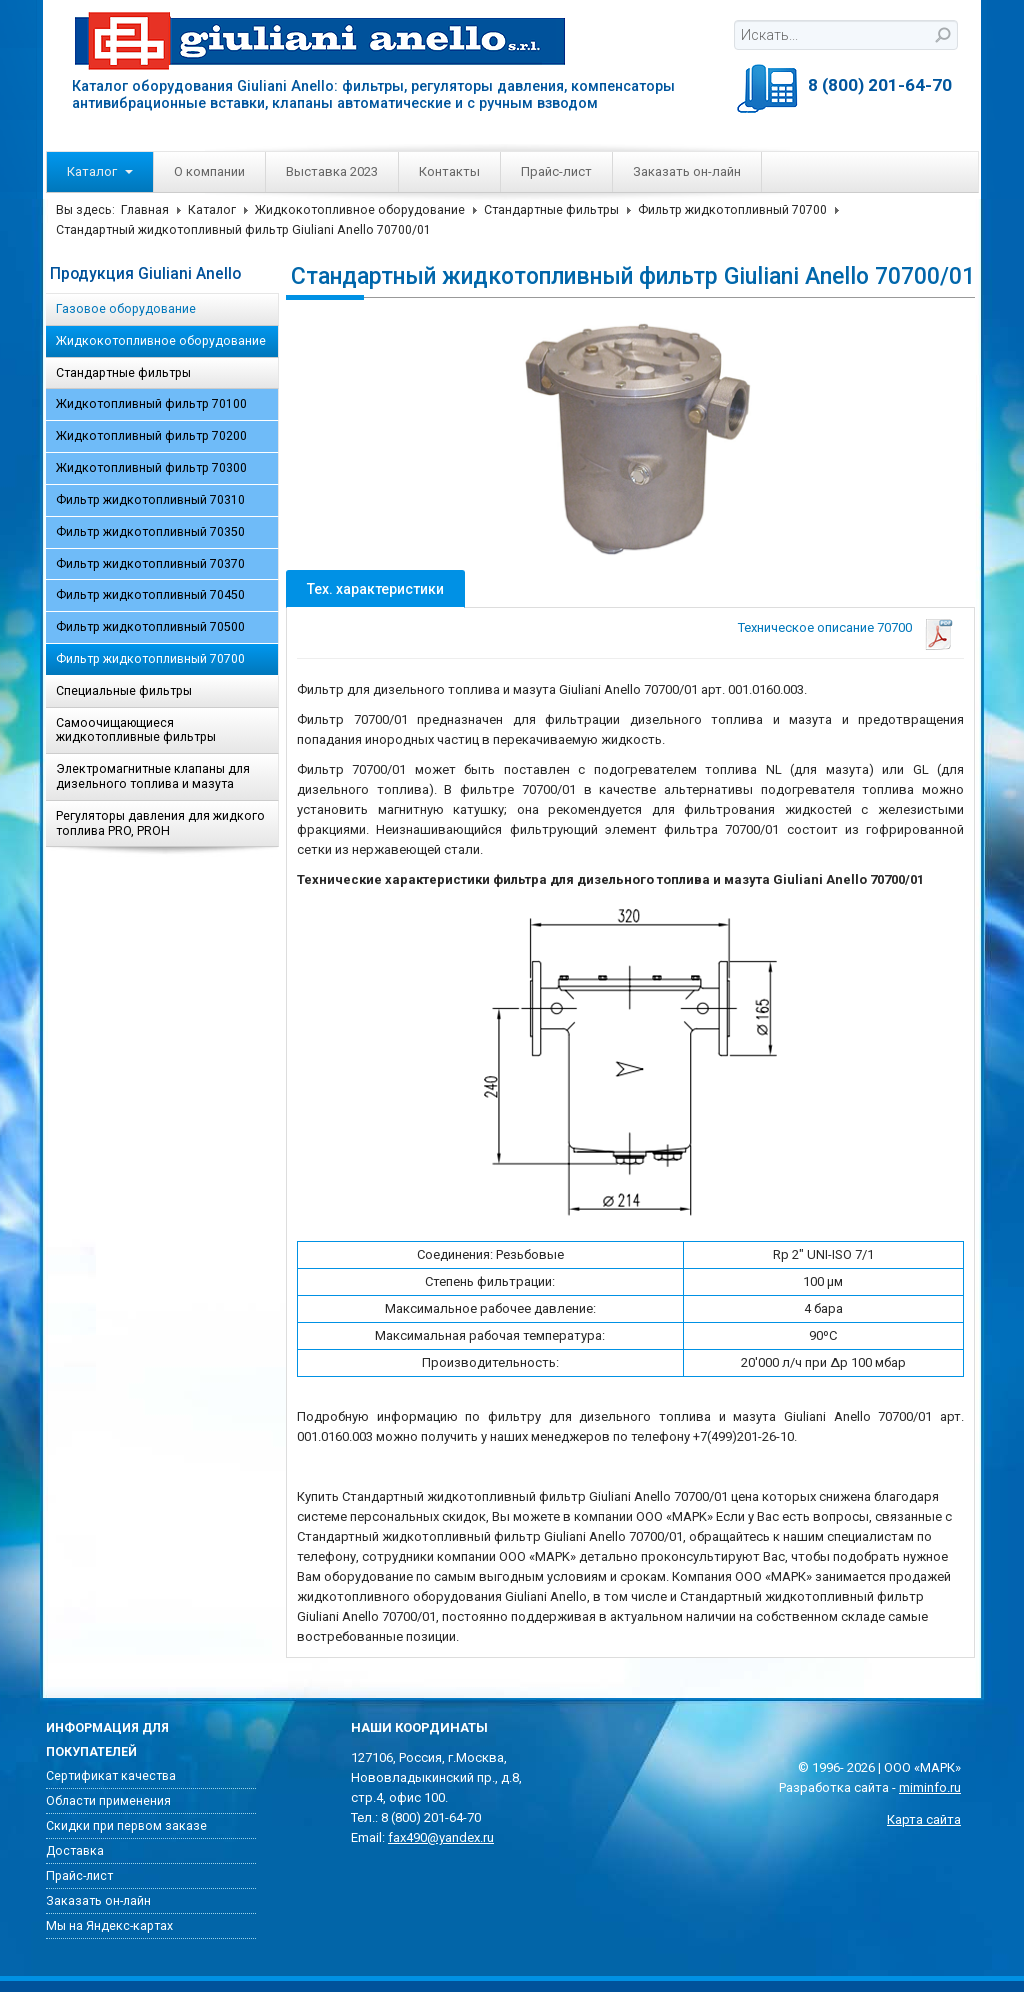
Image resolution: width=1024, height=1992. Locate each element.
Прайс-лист (556, 171)
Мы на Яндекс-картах (109, 1926)
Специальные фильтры (124, 691)
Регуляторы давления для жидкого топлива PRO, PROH (160, 823)
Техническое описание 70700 (825, 627)
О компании (209, 171)
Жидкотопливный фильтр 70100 (151, 404)
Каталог (100, 171)
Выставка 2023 (332, 171)
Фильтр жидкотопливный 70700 (732, 210)
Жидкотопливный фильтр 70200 (151, 436)
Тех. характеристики (375, 589)
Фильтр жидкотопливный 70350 (150, 532)
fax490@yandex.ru (441, 1837)
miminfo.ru (930, 1787)
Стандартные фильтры (551, 210)
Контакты (449, 171)
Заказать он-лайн (687, 171)
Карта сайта (924, 1819)
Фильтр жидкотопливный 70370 (150, 564)
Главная (145, 210)
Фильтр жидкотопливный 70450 (150, 595)
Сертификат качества (111, 1776)
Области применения (108, 1801)
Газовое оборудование (126, 309)
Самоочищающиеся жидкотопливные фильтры (136, 730)
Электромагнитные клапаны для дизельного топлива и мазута (153, 776)
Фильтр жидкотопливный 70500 (150, 627)
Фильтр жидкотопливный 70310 (150, 500)
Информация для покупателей (107, 1740)
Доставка (75, 1851)
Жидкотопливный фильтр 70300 (151, 468)
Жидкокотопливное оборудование (360, 210)
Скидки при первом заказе (126, 1826)
